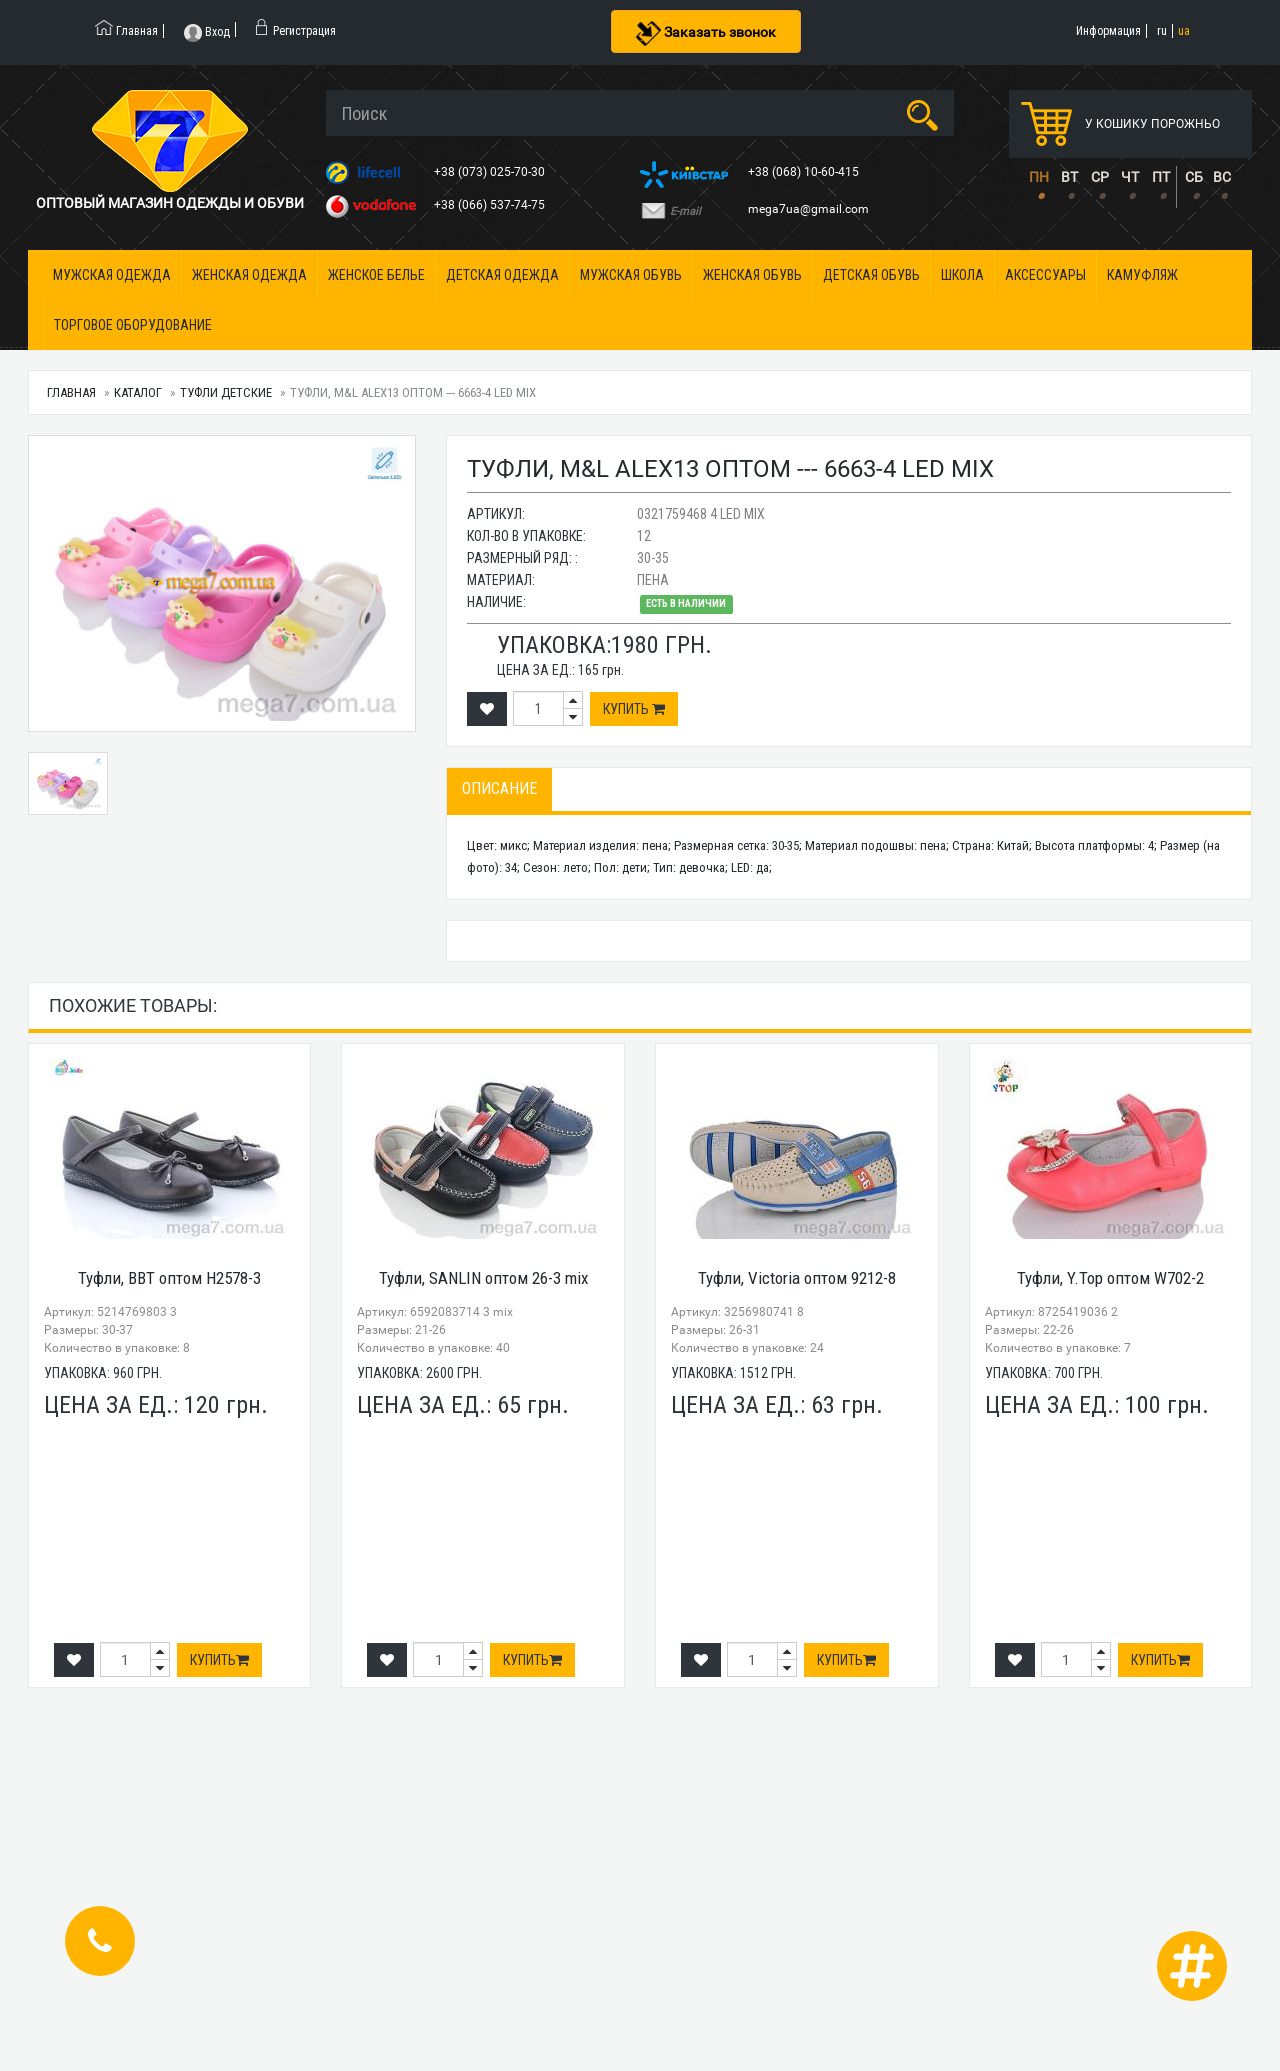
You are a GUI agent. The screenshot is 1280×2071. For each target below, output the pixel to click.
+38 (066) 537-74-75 (491, 205)
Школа (962, 275)
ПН (1039, 177)
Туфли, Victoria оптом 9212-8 (797, 1278)
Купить (634, 709)
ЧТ (1130, 177)
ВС (1222, 177)
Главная (71, 392)
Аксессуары (1045, 275)
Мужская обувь (631, 275)
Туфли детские (226, 392)
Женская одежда (249, 275)
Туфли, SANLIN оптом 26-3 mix (483, 1278)
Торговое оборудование (133, 325)
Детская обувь (871, 275)
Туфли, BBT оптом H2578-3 (169, 1278)
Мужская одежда (112, 275)
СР (1100, 177)
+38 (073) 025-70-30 (491, 172)
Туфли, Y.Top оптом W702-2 (1110, 1278)
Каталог (138, 392)
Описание (499, 788)
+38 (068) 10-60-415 (805, 172)
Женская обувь (752, 275)
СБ (1194, 177)
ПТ (1161, 177)
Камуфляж (1142, 275)
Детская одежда (502, 275)
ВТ (1069, 177)
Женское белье (376, 275)
